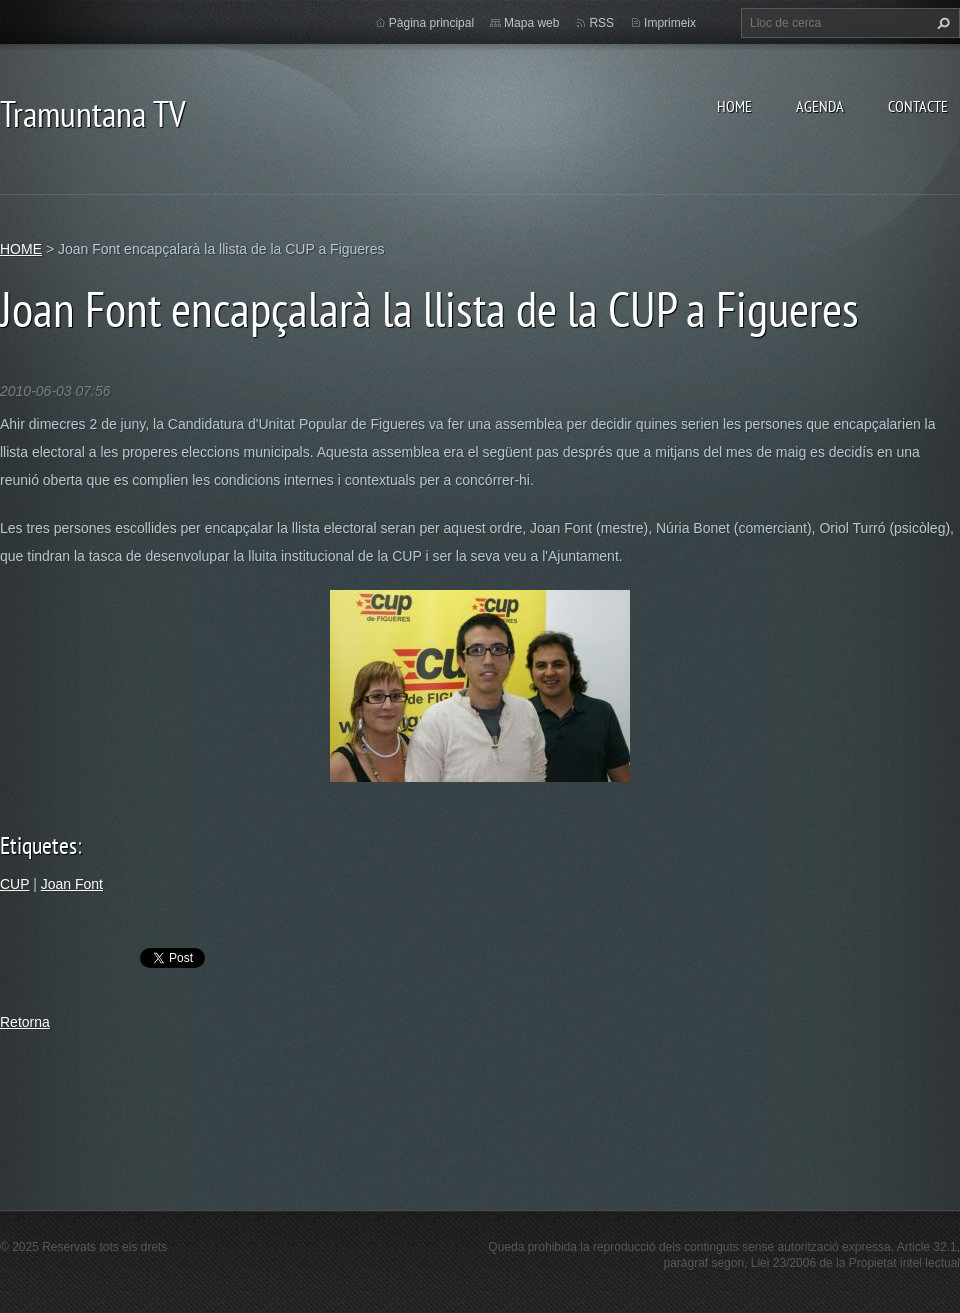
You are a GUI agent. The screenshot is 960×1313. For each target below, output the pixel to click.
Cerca (941, 23)
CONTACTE (918, 106)
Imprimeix (670, 23)
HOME (734, 106)
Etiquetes (38, 845)
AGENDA (820, 106)
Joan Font (72, 884)
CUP (14, 884)
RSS (601, 23)
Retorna (25, 1022)
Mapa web (531, 23)
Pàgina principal (431, 23)
